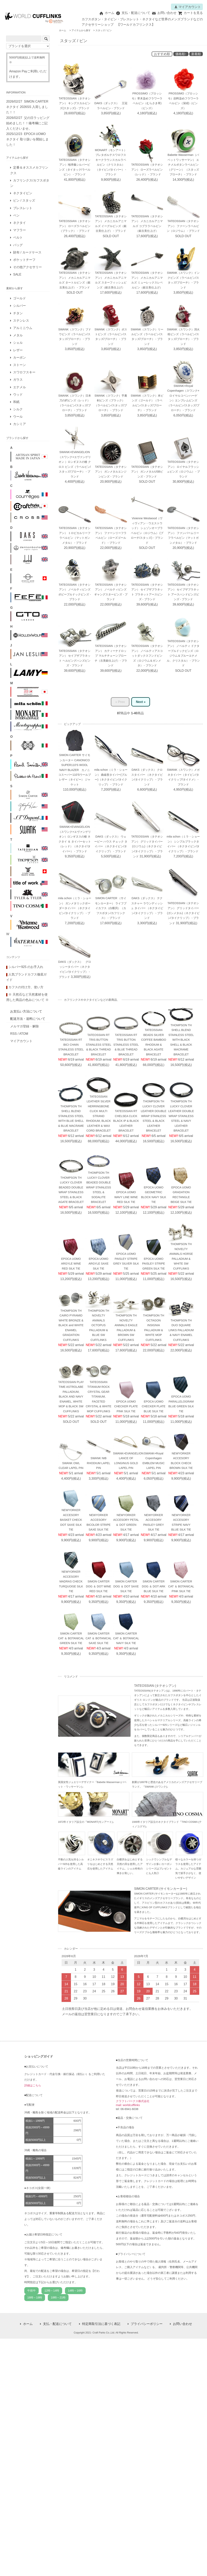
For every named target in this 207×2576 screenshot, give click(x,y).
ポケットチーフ (24, 259)
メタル (18, 335)
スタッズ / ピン (103, 30)
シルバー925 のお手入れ (25, 967)
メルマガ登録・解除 (24, 1026)
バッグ (18, 245)
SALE (17, 274)
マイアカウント (187, 7)
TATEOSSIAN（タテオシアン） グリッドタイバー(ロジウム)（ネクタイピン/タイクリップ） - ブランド (147, 846)
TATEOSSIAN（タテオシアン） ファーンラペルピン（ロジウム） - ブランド (183, 225)
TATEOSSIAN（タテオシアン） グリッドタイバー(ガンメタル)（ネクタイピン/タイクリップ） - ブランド (183, 913)
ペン (16, 215)
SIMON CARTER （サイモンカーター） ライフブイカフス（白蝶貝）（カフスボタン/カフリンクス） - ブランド (111, 908)
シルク (18, 409)
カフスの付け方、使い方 (25, 987)
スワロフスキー (24, 372)
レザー (18, 350)
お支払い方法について (26, 1011)
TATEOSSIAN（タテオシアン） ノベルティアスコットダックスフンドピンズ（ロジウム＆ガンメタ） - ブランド (147, 655)
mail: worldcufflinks (128, 2105)
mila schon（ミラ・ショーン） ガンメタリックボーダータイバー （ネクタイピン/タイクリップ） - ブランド (74, 908)
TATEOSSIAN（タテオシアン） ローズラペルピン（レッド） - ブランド (147, 169)
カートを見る (190, 13)
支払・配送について (133, 13)
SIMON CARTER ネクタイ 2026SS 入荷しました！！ (27, 107)
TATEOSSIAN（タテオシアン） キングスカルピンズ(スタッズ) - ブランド (74, 103)
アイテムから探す (81, 30)
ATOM (23, 1033)
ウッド (18, 394)
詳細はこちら (32, 2085)
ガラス (18, 379)
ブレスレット (22, 208)
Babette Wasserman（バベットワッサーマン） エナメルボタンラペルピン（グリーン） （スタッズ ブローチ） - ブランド (183, 164)
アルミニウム (22, 328)
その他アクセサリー (27, 267)
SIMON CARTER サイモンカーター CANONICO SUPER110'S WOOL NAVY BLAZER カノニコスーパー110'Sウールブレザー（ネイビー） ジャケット (74, 769)
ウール (18, 416)
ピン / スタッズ (24, 200)
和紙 (16, 402)
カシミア (19, 424)
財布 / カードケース (27, 252)
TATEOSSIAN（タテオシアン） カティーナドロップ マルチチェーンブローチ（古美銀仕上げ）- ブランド (111, 655)
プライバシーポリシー (147, 2324)
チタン (18, 313)
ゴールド (19, 298)
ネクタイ (19, 222)
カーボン (19, 357)
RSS (13, 1033)
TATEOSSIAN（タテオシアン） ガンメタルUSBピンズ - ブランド (147, 471)
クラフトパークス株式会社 (132, 2101)
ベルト (18, 237)
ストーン (19, 365)
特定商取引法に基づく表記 (101, 2324)
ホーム (106, 13)
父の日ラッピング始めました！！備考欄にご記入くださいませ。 (27, 123)
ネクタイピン (22, 193)
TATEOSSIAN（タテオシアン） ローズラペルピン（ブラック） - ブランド (74, 225)
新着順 (196, 54)
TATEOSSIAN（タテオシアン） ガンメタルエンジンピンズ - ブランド (111, 471)
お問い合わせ (164, 13)
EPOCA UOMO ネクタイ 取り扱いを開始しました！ (27, 139)
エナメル (19, 387)
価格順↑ (180, 54)
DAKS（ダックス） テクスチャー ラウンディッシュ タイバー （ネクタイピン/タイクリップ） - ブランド (147, 908)
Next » (140, 702)
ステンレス (21, 320)
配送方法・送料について (27, 1018)
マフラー (19, 230)
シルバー (19, 305)
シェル (18, 342)
